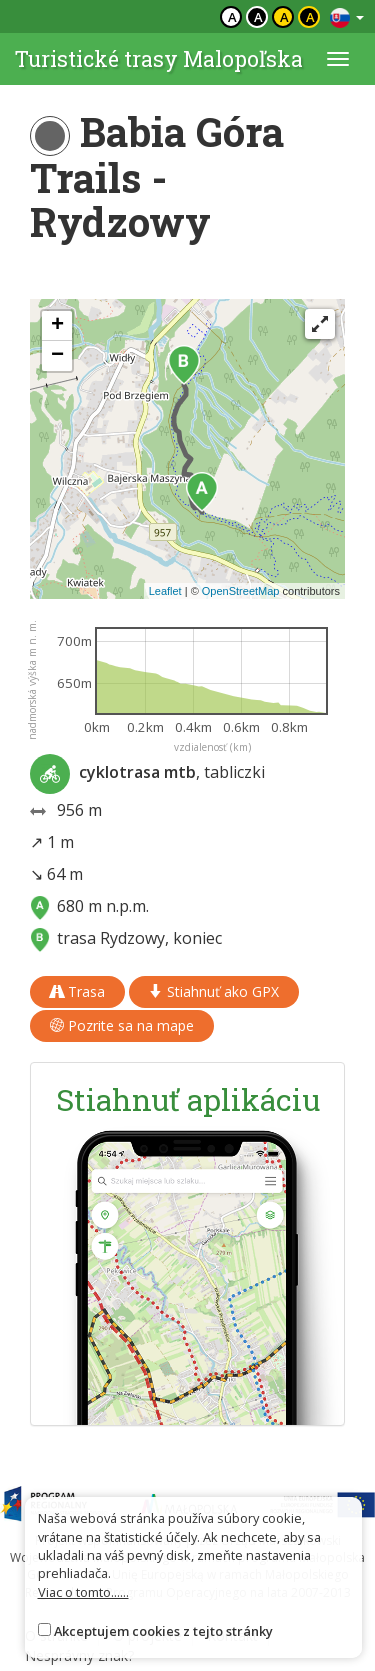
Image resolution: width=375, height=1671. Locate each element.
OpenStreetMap (241, 591)
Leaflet (165, 591)
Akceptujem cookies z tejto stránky (163, 1631)
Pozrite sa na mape (122, 1025)
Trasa (77, 991)
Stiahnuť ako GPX (214, 991)
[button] (202, 492)
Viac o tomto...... (83, 1592)
